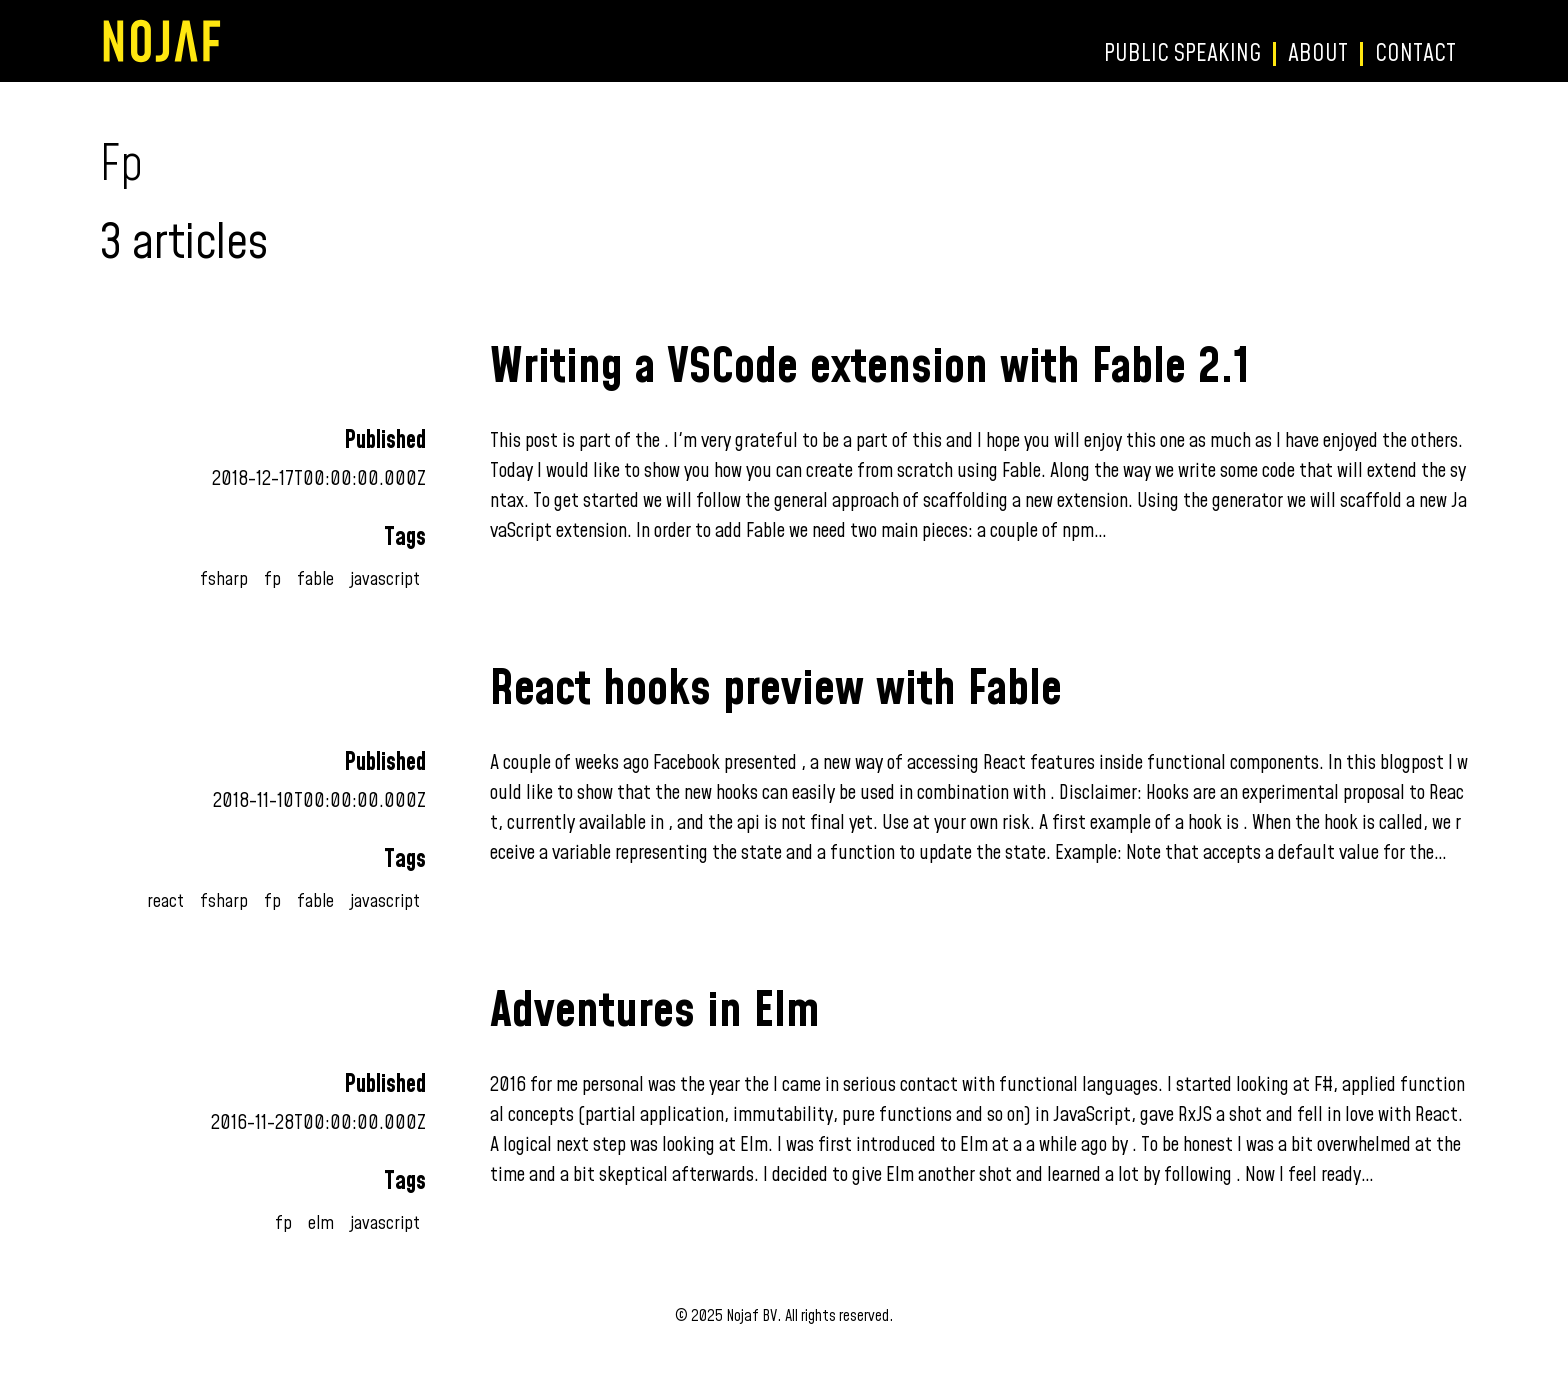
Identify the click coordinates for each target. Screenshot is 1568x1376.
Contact (1415, 54)
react (165, 901)
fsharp (224, 579)
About (1318, 54)
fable (315, 579)
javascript (385, 579)
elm (321, 1223)
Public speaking (1182, 54)
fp (272, 579)
